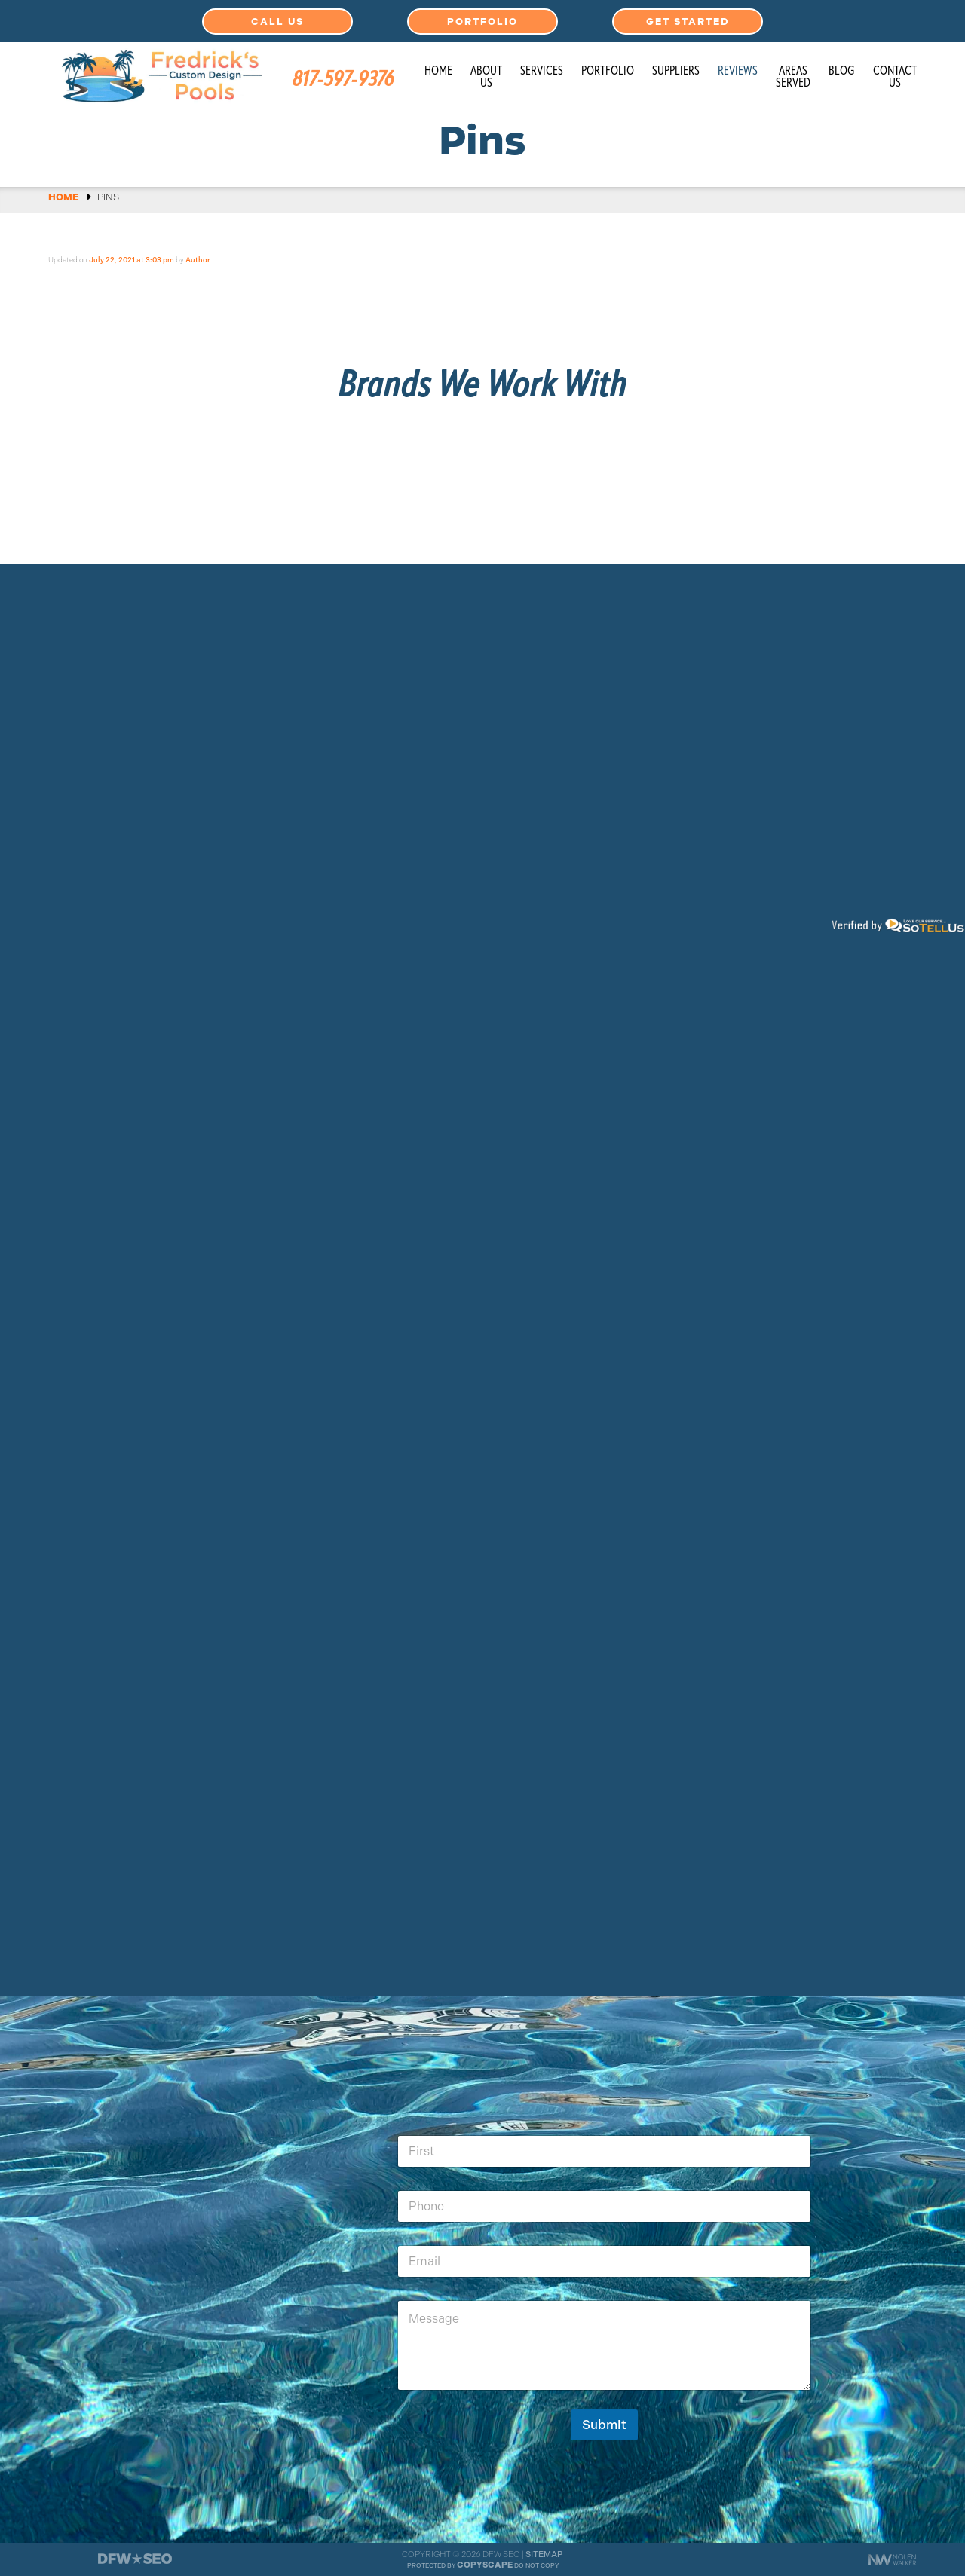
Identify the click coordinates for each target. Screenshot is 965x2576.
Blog (842, 72)
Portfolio (482, 21)
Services (541, 72)
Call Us (277, 21)
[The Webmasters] (135, 2563)
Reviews (738, 72)
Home (438, 72)
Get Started (688, 21)
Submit (604, 2424)
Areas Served (793, 78)
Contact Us (895, 78)
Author (197, 259)
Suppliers (676, 72)
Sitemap (544, 2554)
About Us (486, 78)
